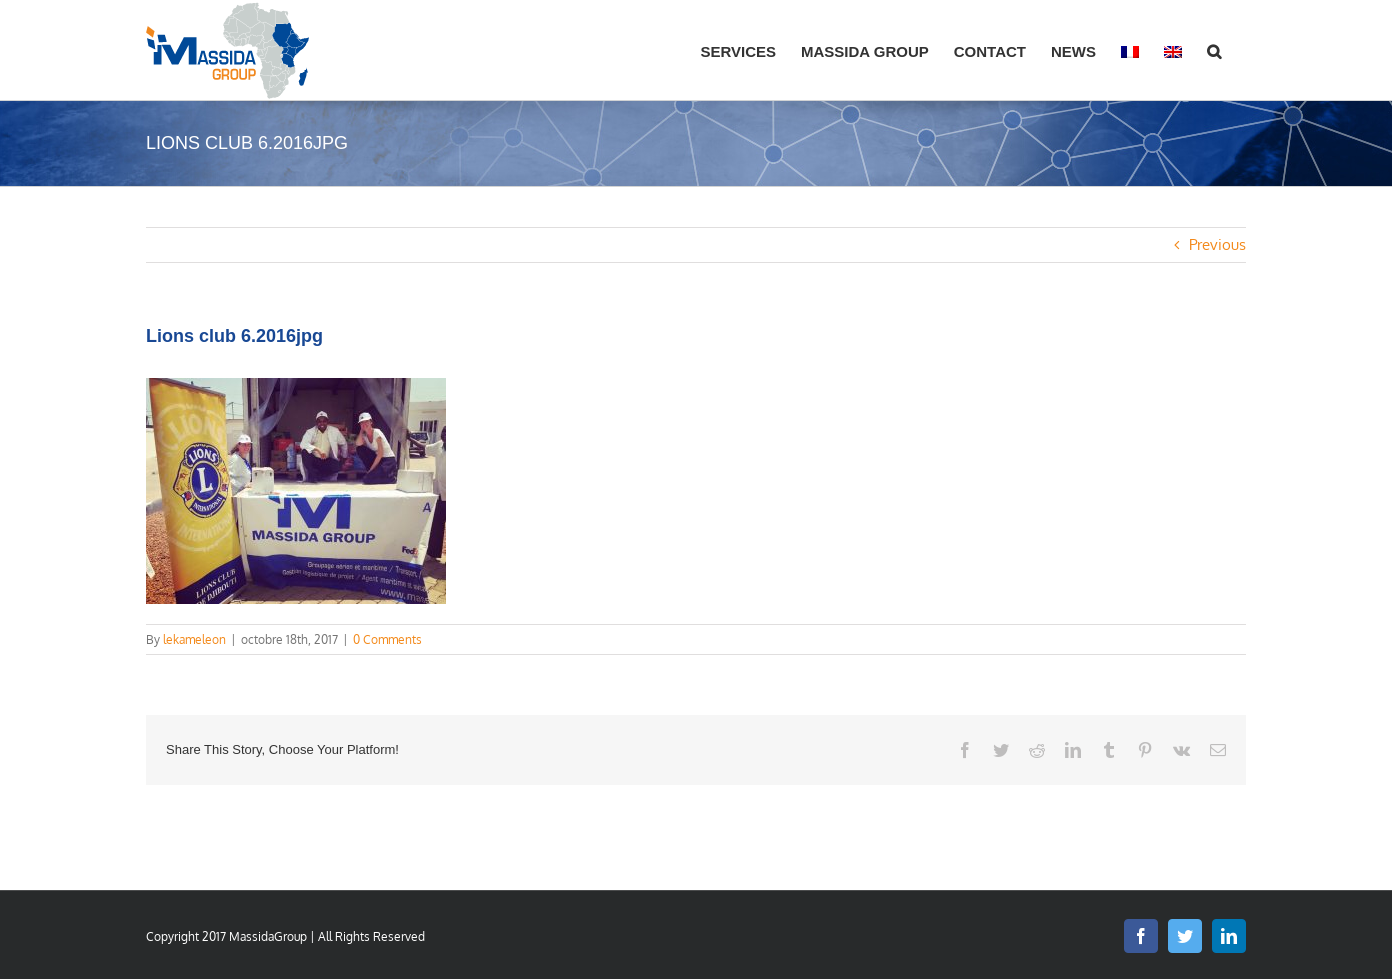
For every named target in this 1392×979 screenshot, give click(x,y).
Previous (1217, 244)
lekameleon (194, 639)
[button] (1214, 50)
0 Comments (387, 639)
